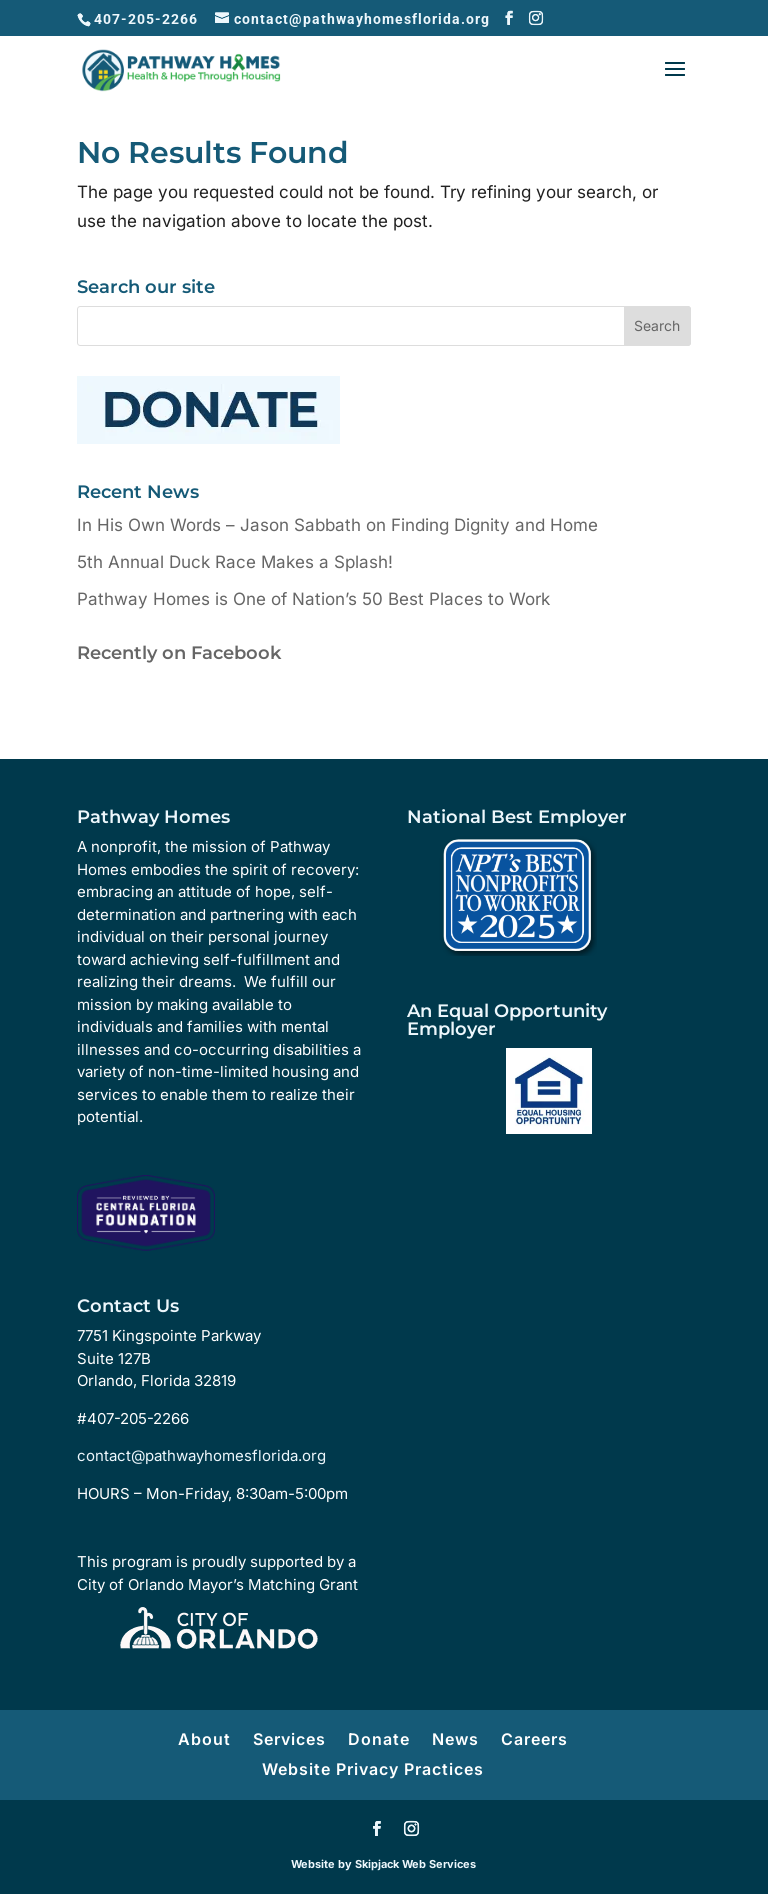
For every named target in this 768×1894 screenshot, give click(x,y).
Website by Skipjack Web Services (383, 1864)
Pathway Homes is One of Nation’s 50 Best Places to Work (313, 599)
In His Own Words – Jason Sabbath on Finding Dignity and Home (337, 525)
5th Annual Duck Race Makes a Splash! (235, 562)
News (455, 1739)
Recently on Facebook (179, 653)
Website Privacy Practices (373, 1769)
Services (289, 1739)
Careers (534, 1739)
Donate (379, 1739)
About (204, 1739)
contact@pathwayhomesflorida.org (201, 1455)
